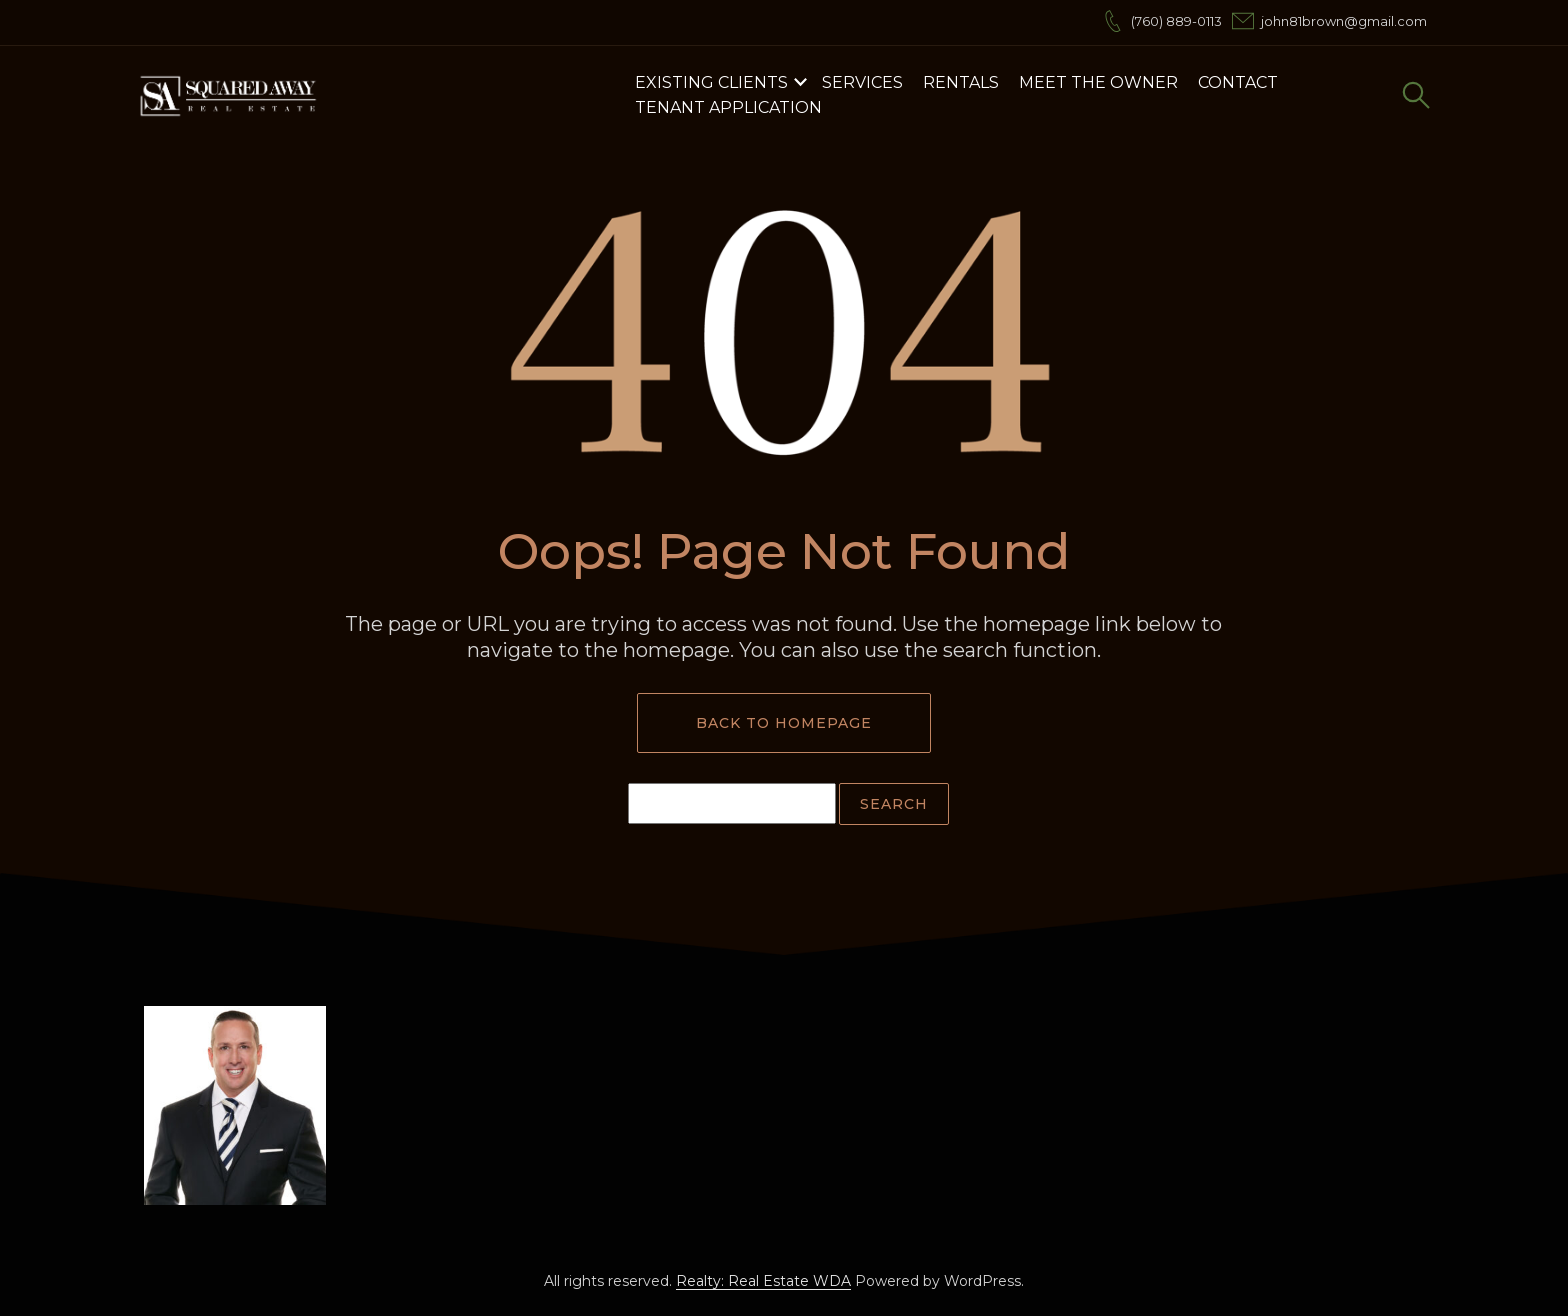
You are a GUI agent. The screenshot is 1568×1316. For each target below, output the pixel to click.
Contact (1238, 82)
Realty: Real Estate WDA (763, 1281)
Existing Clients (711, 82)
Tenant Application (728, 107)
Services (862, 82)
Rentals (961, 82)
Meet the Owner (1098, 82)
